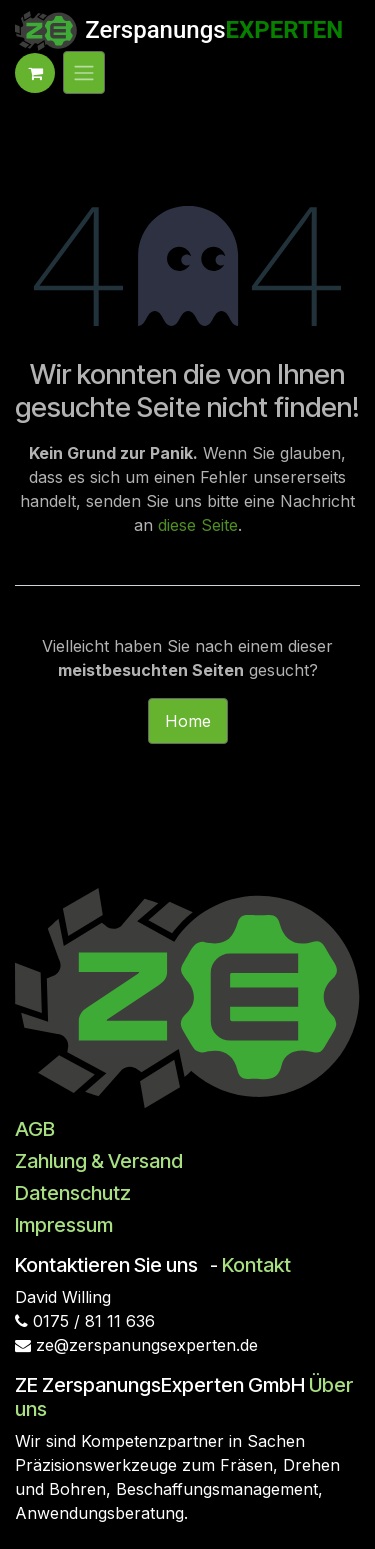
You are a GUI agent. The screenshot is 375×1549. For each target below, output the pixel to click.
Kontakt (256, 1265)
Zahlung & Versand (99, 1161)
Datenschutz (73, 1193)
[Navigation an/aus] (84, 73)
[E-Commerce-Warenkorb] (35, 73)
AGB (35, 1129)
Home (188, 721)
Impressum (64, 1225)
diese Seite (198, 525)
